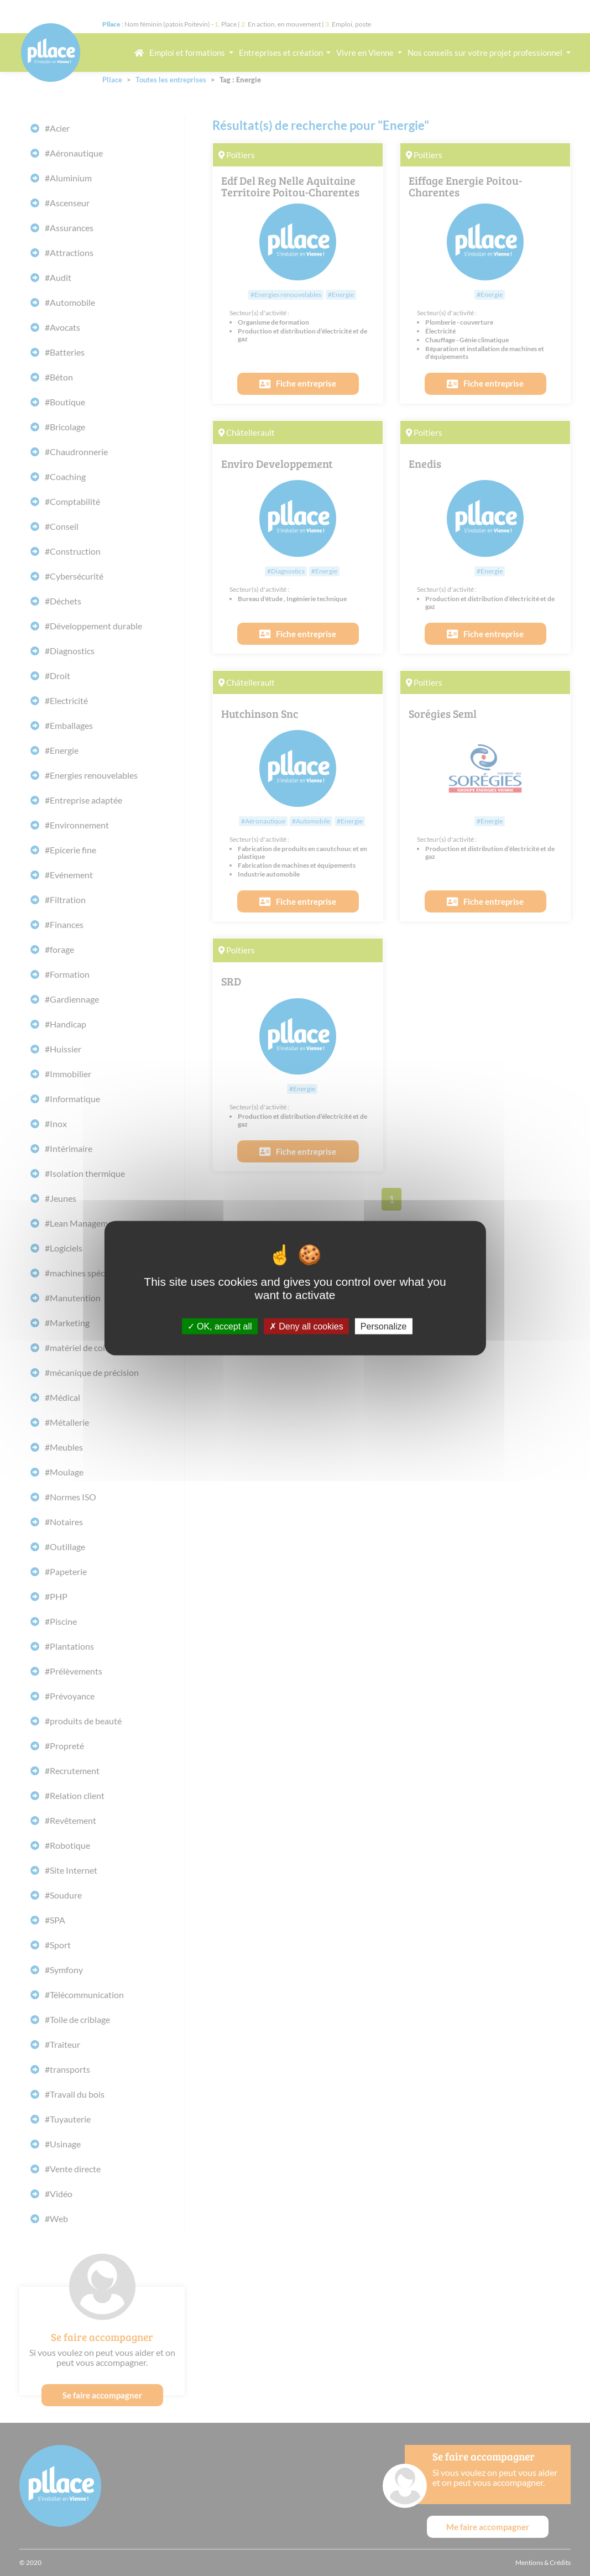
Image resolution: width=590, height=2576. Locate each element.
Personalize (384, 1326)
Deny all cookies (306, 1326)
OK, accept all (219, 1326)
